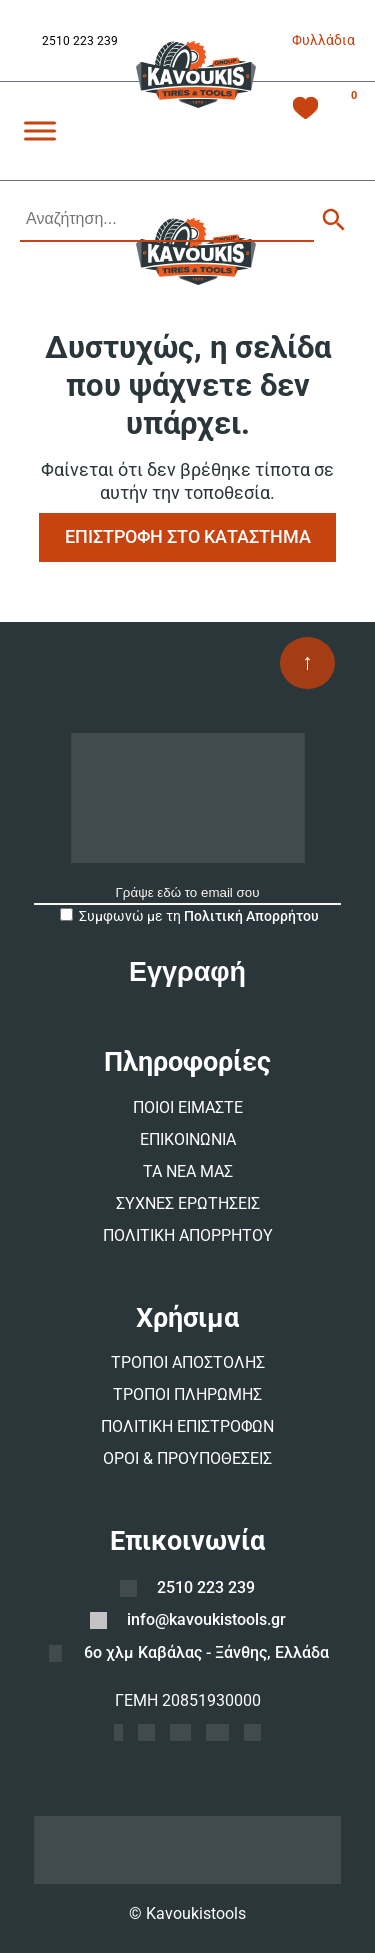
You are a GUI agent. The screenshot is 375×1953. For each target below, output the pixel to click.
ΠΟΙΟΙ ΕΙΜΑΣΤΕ (188, 1107)
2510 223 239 (80, 41)
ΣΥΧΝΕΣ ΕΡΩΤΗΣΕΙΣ (188, 1203)
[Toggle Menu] (40, 130)
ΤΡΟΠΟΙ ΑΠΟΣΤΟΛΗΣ (188, 1362)
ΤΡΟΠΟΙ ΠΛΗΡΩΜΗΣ (187, 1394)
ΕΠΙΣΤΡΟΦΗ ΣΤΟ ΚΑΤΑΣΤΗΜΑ (188, 536)
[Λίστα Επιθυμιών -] (305, 111)
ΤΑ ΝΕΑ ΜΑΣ (188, 1171)
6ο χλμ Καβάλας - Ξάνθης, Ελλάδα (206, 1652)
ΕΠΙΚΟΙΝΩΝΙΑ (188, 1139)
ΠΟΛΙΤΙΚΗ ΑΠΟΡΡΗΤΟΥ (188, 1235)
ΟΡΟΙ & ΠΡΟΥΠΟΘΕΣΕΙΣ (187, 1458)
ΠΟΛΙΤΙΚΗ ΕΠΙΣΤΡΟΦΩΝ (187, 1426)
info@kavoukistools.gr (206, 1619)
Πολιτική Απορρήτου (251, 916)
